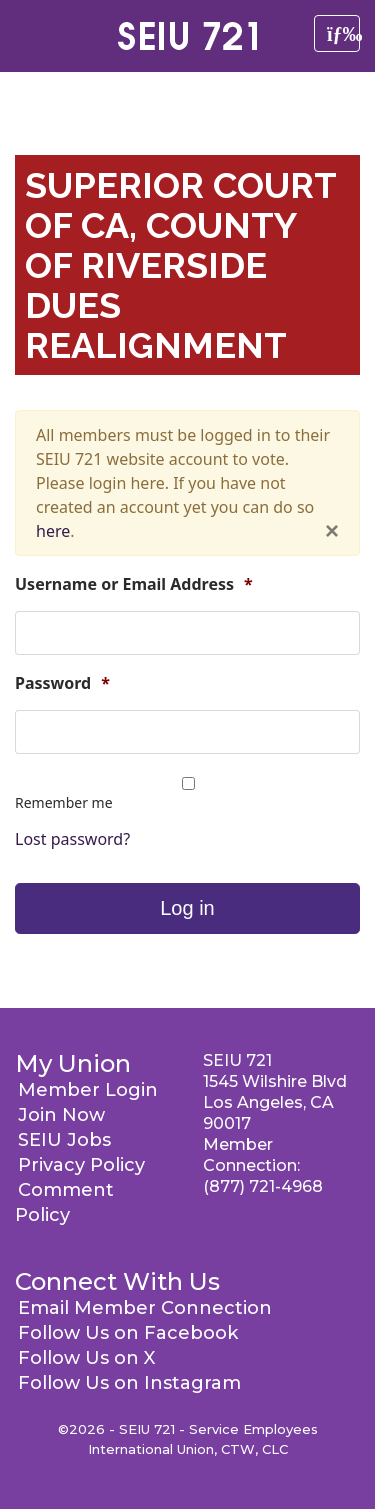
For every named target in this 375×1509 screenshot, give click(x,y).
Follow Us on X (86, 1358)
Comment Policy (64, 1202)
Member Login (88, 1090)
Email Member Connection (145, 1308)
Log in (187, 908)
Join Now (61, 1115)
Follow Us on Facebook (128, 1333)
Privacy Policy (81, 1165)
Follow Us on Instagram (129, 1383)
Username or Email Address (134, 584)
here (53, 531)
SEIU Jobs (64, 1140)
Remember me (64, 802)
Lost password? (72, 839)
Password (62, 683)
